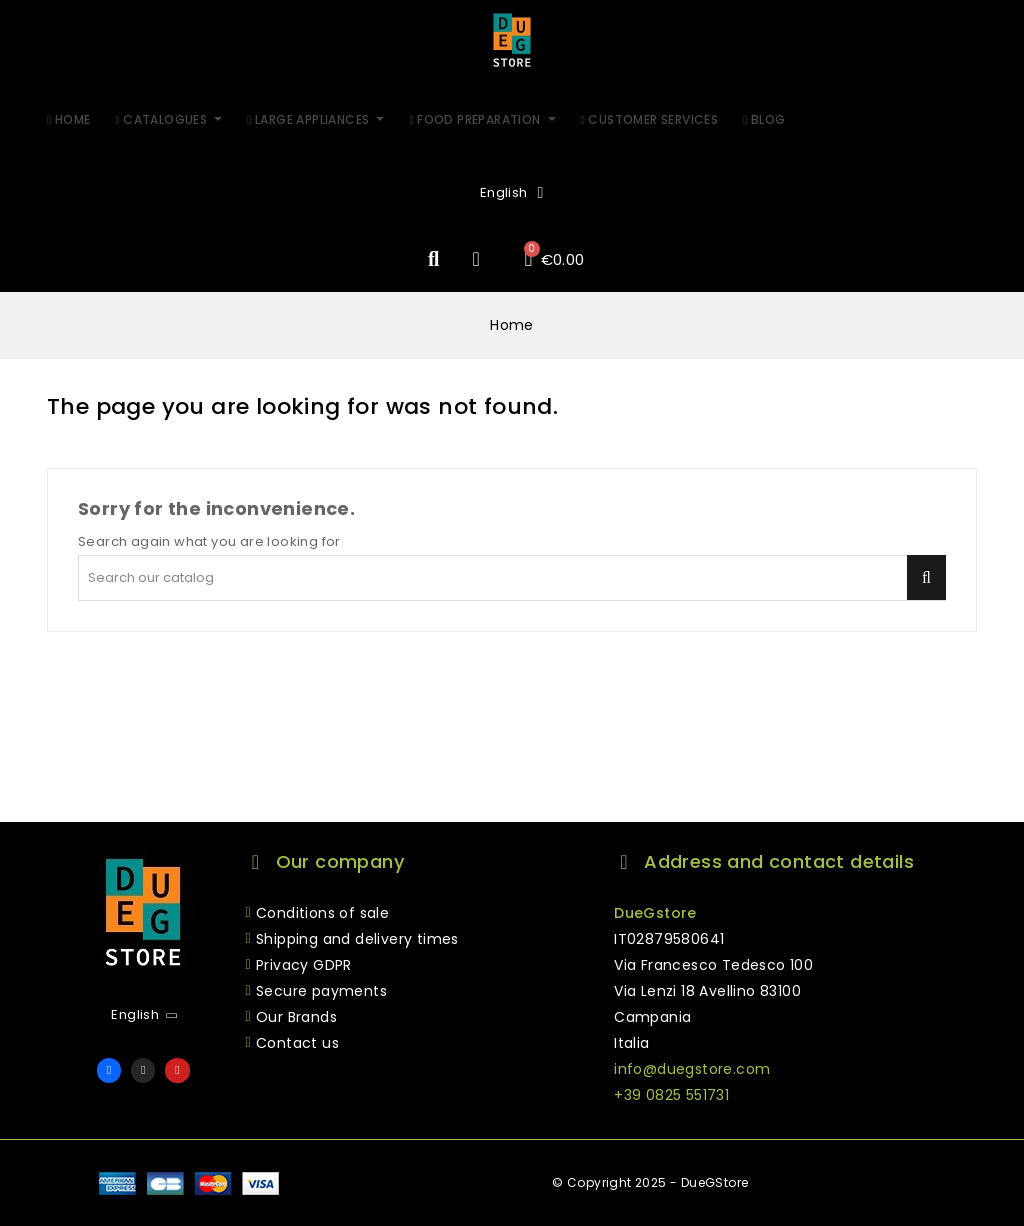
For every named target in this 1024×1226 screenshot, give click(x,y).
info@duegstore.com (692, 1069)
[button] (433, 259)
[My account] (476, 259)
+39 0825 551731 (671, 1095)
